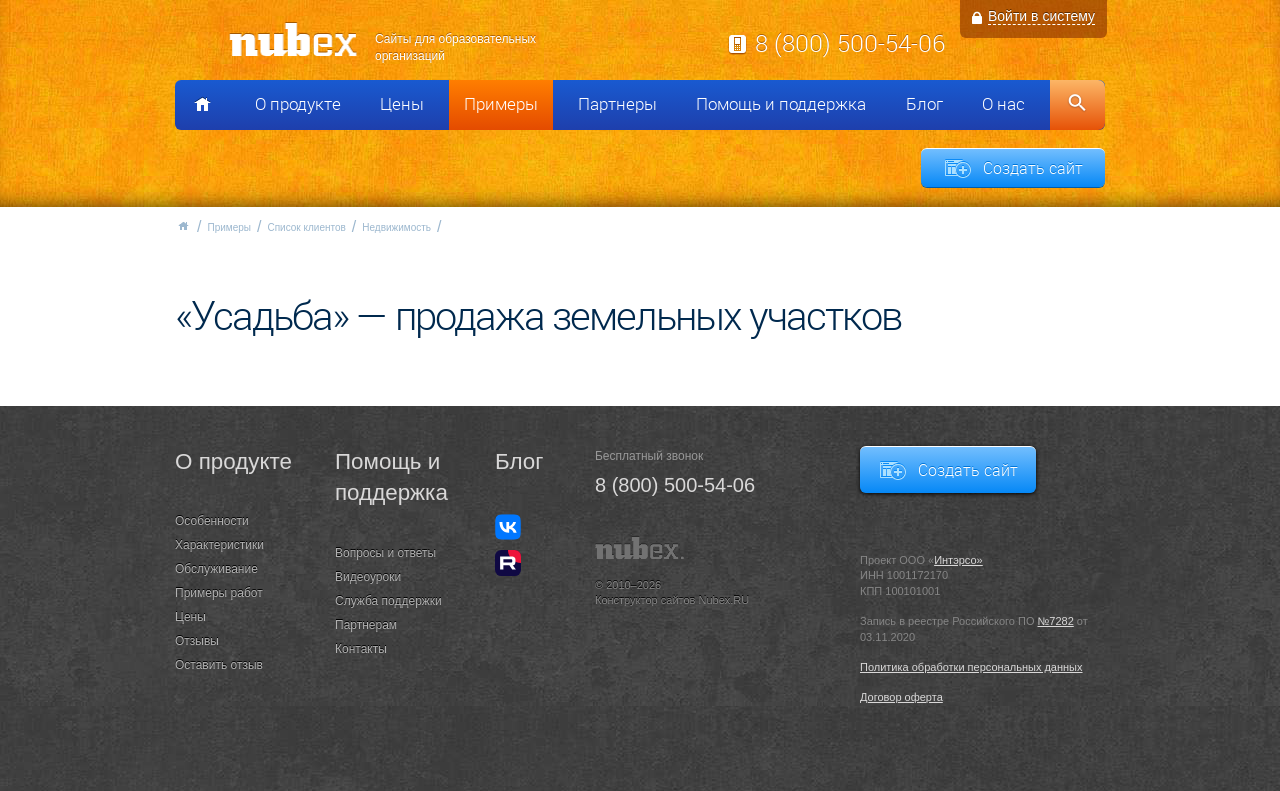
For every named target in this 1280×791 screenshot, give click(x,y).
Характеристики (219, 545)
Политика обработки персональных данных (971, 667)
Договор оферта (901, 697)
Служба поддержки (388, 601)
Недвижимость (396, 227)
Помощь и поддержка (781, 104)
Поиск (1077, 105)
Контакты (361, 649)
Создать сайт (1033, 168)
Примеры (501, 104)
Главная (183, 226)
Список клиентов (306, 227)
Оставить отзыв (219, 665)
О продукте (298, 104)
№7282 (1056, 621)
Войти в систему (1041, 16)
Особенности (212, 521)
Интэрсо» (958, 560)
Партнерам (366, 625)
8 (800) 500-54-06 (850, 43)
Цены (402, 104)
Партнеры (617, 104)
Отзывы (197, 641)
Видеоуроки (368, 577)
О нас (1003, 104)
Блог (924, 104)
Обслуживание (216, 569)
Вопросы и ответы (385, 553)
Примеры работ (219, 593)
